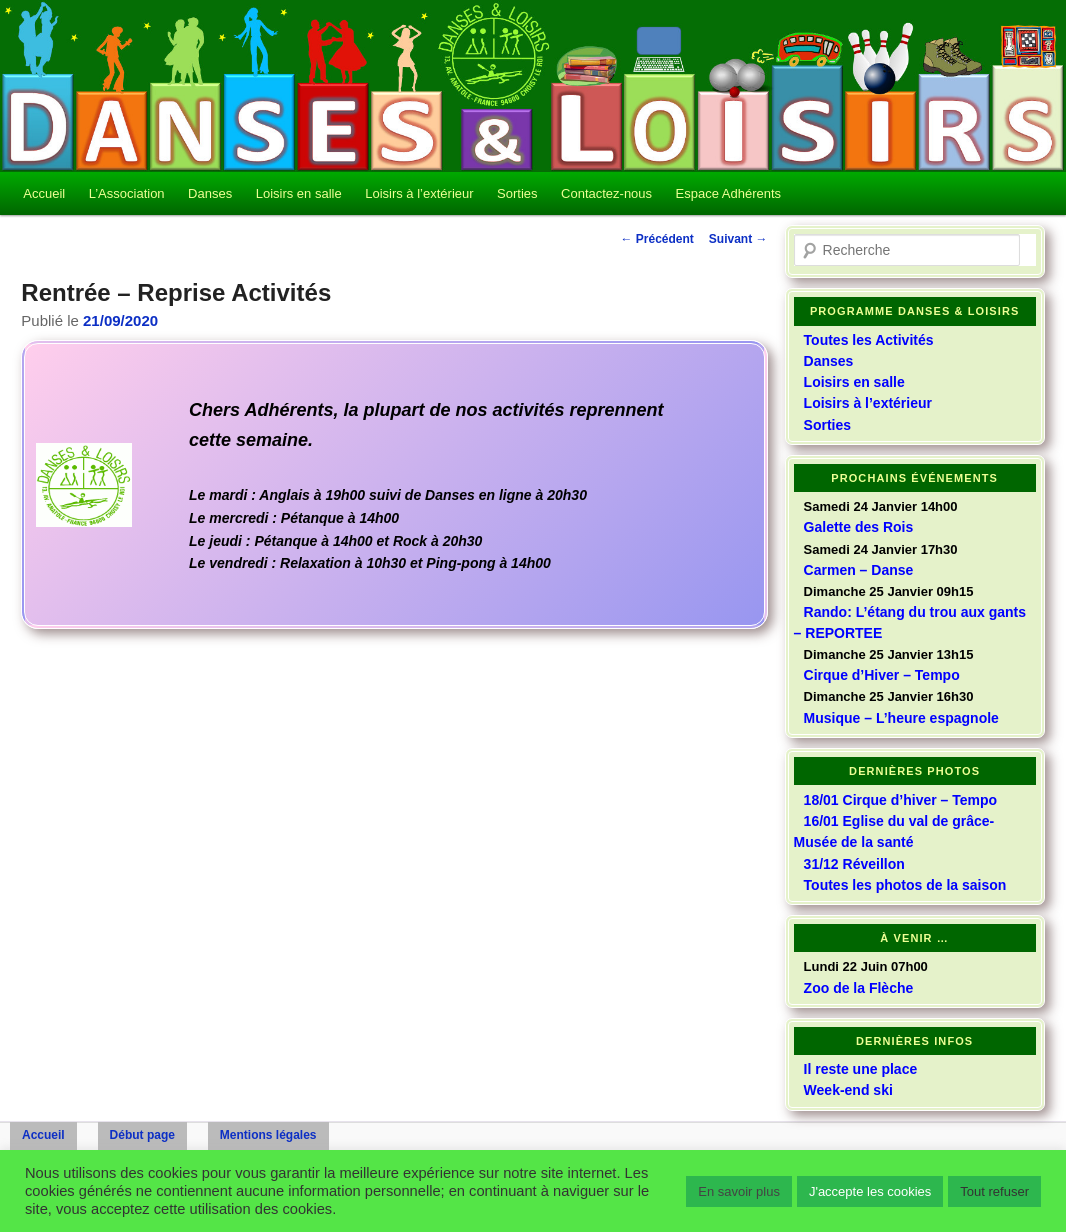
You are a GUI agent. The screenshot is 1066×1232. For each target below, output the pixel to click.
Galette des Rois (859, 527)
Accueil (44, 193)
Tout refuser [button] (994, 1191)
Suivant (738, 239)
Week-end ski (848, 1090)
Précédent (656, 239)
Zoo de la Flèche (859, 988)
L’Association (127, 193)
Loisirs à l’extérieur (419, 193)
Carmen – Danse (859, 570)
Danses (210, 193)
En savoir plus (739, 1191)
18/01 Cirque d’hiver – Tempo (900, 800)
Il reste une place (861, 1069)
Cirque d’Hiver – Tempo (882, 675)
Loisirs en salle (299, 193)
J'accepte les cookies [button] (870, 1191)
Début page (142, 1135)
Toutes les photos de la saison (905, 885)
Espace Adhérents (729, 193)
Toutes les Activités (869, 340)
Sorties (517, 193)
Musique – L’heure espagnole (901, 718)
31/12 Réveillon (854, 864)
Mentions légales (268, 1135)
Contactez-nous (606, 193)
